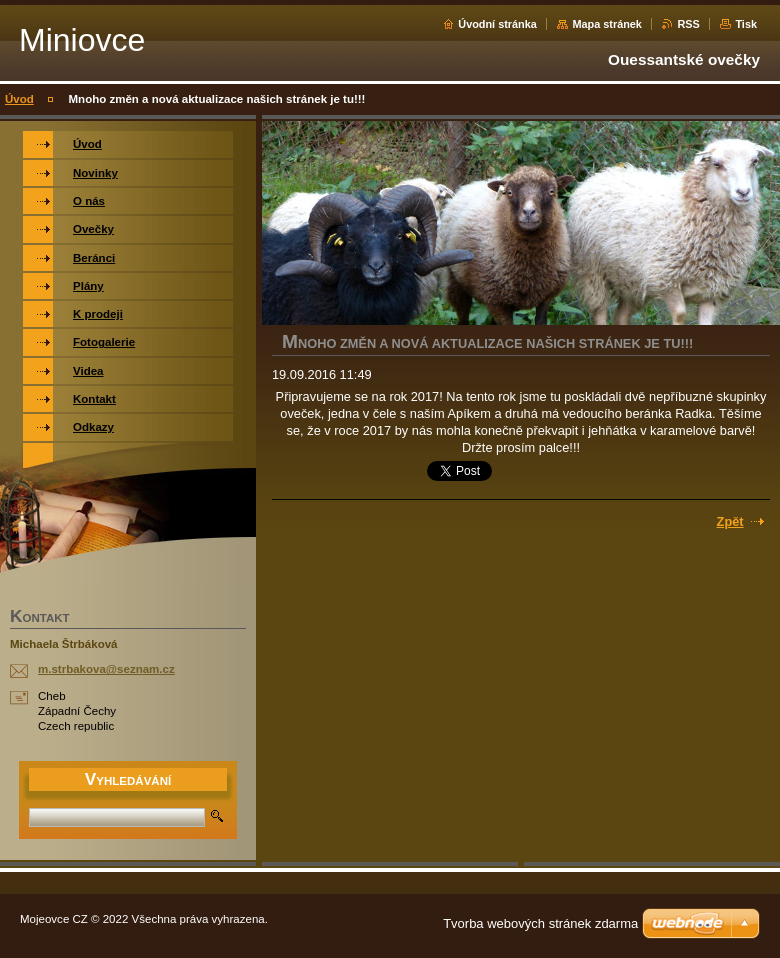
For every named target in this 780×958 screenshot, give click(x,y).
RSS (688, 24)
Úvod (19, 99)
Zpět (730, 521)
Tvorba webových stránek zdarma (540, 923)
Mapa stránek (607, 24)
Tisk (746, 24)
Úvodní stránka (497, 24)
